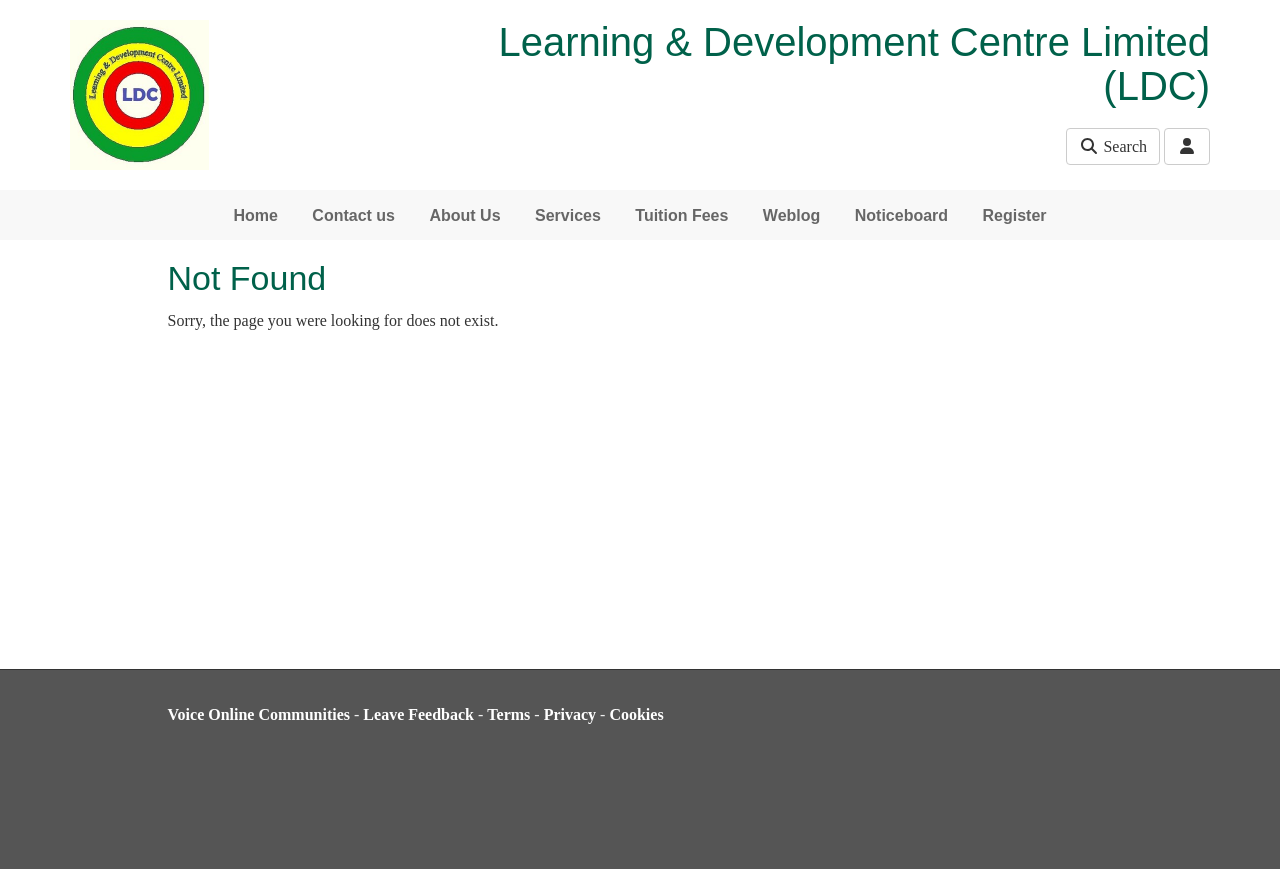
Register (1015, 215)
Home (255, 215)
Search (1113, 146)
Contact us (353, 215)
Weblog (791, 215)
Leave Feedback (418, 714)
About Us (464, 215)
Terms (508, 714)
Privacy (570, 714)
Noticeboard (901, 215)
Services (568, 215)
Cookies (636, 714)
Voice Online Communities (259, 714)
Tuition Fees (681, 215)
